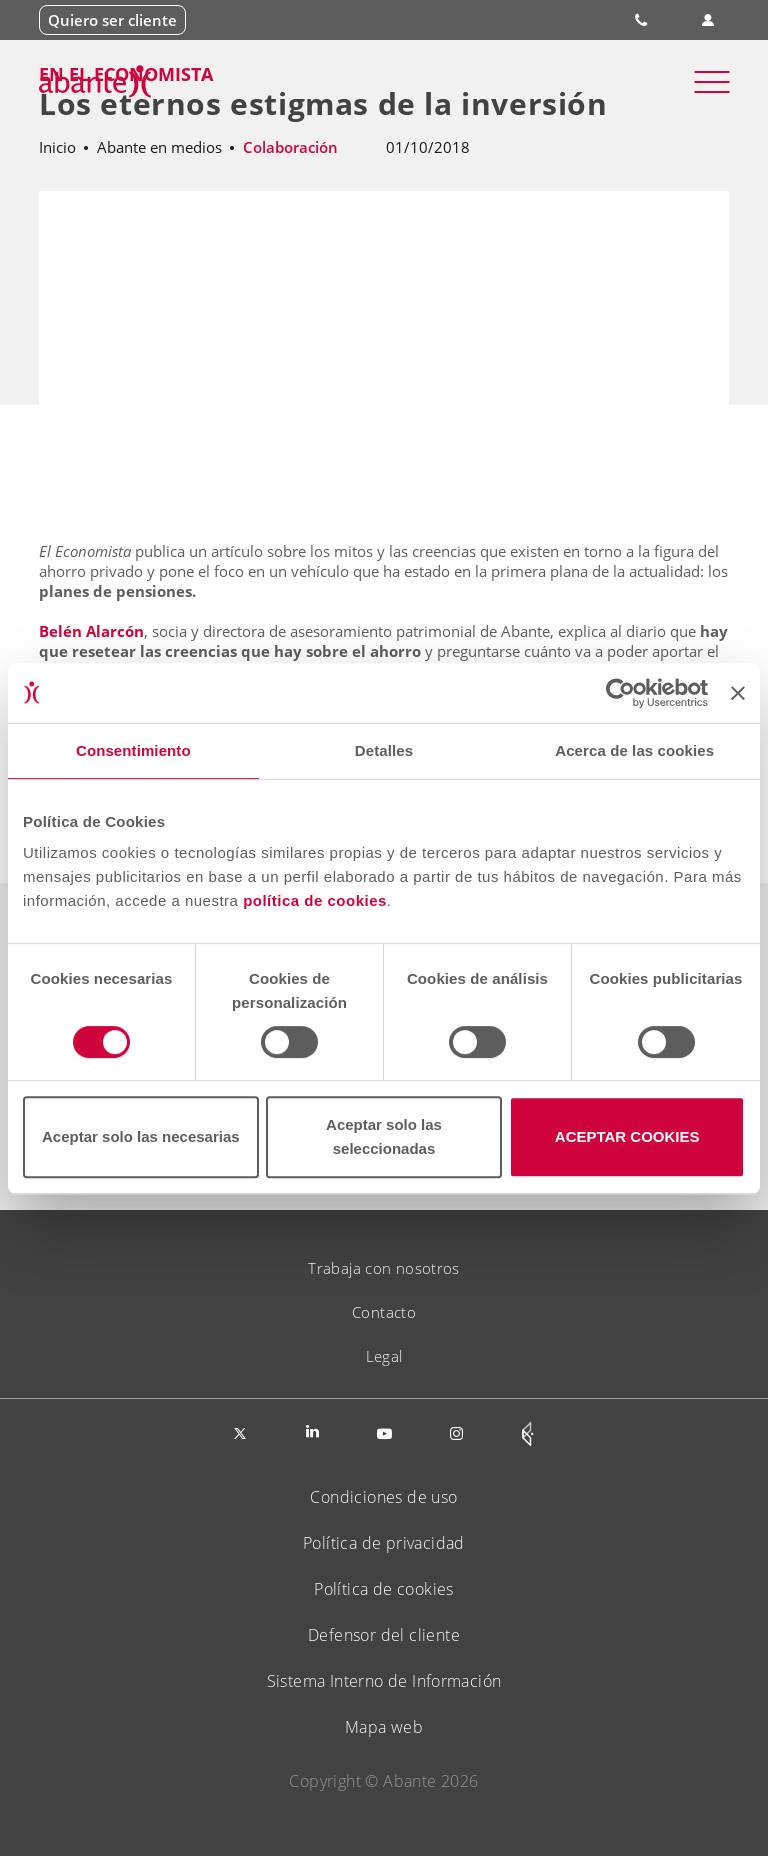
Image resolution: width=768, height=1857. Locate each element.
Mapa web (384, 1727)
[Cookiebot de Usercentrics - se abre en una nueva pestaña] (620, 693)
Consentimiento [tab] (133, 750)
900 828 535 (643, 20)
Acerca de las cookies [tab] (634, 750)
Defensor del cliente (384, 1635)
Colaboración (290, 147)
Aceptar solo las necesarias (141, 1136)
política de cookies (315, 900)
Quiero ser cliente (112, 20)
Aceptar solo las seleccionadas (384, 1136)
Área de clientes (708, 20)
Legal (384, 1356)
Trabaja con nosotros (384, 1268)
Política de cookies (384, 1589)
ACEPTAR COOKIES (627, 1136)
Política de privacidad (384, 1543)
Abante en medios (159, 147)
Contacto (384, 1312)
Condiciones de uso (383, 1497)
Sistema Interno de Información (384, 1681)
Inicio (57, 147)
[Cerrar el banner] (738, 693)
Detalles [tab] (384, 750)
